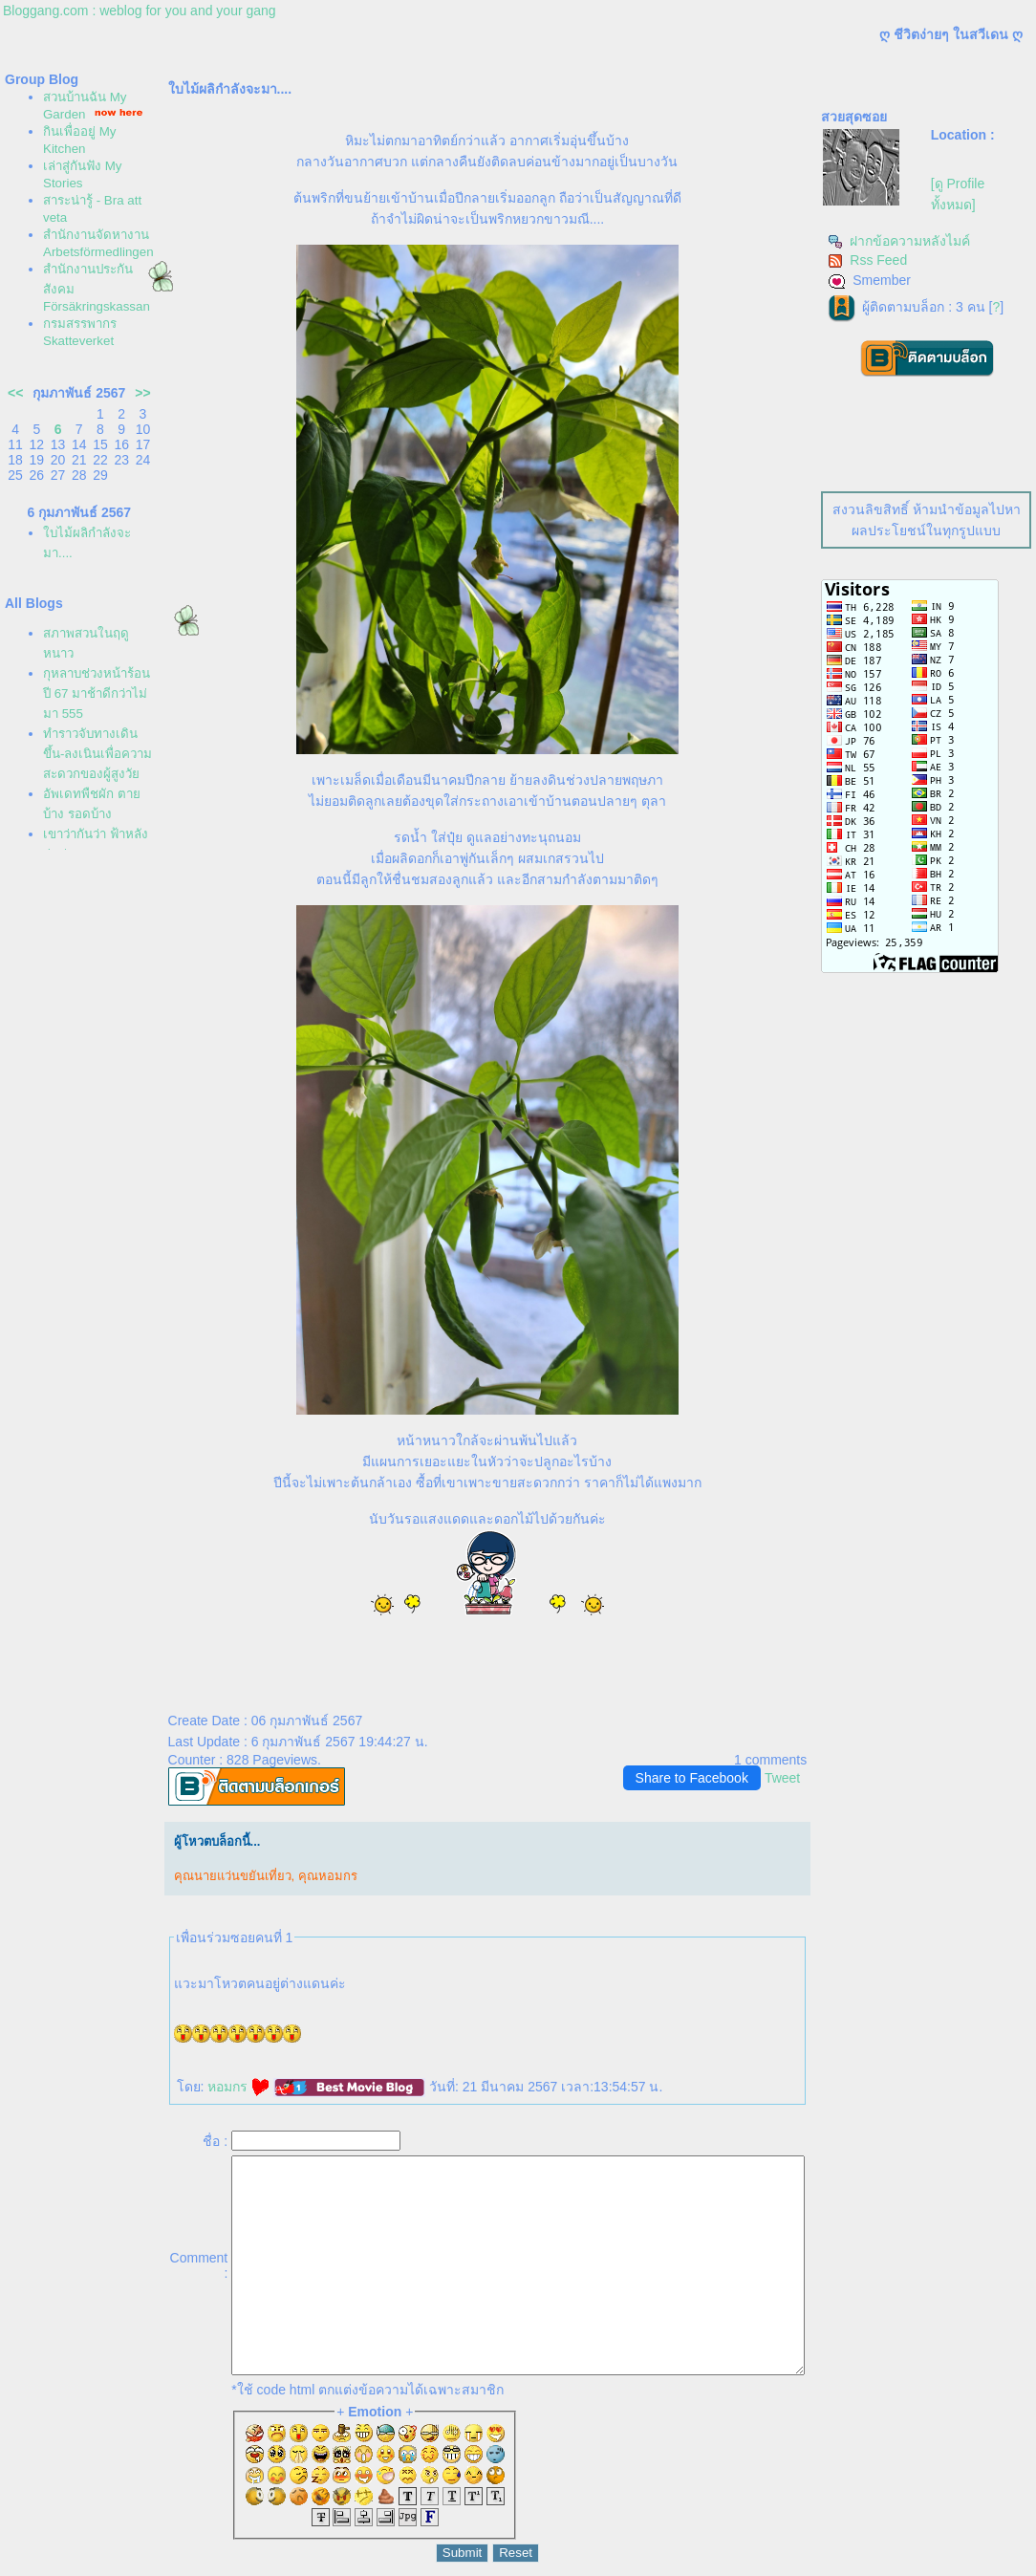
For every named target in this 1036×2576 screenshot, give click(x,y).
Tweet (782, 1778)
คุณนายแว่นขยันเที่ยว (232, 1876)
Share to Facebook (692, 1778)
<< (15, 392)
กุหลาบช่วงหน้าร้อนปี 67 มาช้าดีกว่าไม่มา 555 (96, 693)
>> (142, 392)
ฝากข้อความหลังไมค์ (899, 241)
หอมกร (238, 2086)
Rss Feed (867, 260)
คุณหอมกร (327, 1876)
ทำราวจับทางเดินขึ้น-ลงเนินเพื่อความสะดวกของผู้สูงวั (97, 753)
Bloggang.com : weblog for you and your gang (139, 10)
